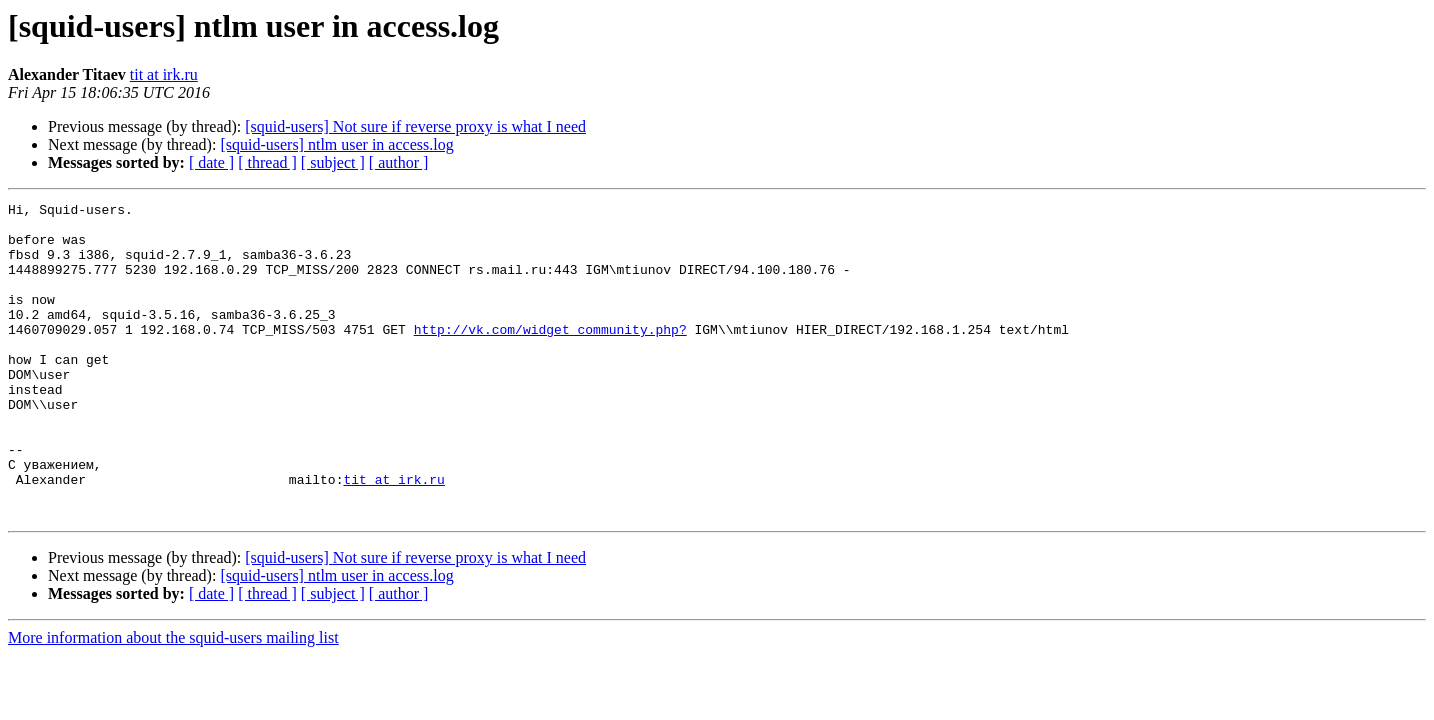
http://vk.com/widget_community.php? (550, 356)
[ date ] (211, 162)
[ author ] (399, 162)
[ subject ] (333, 162)
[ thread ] (267, 162)
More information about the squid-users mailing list (173, 700)
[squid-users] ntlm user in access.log (336, 144)
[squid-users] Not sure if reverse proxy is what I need (415, 126)
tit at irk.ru (164, 74)
